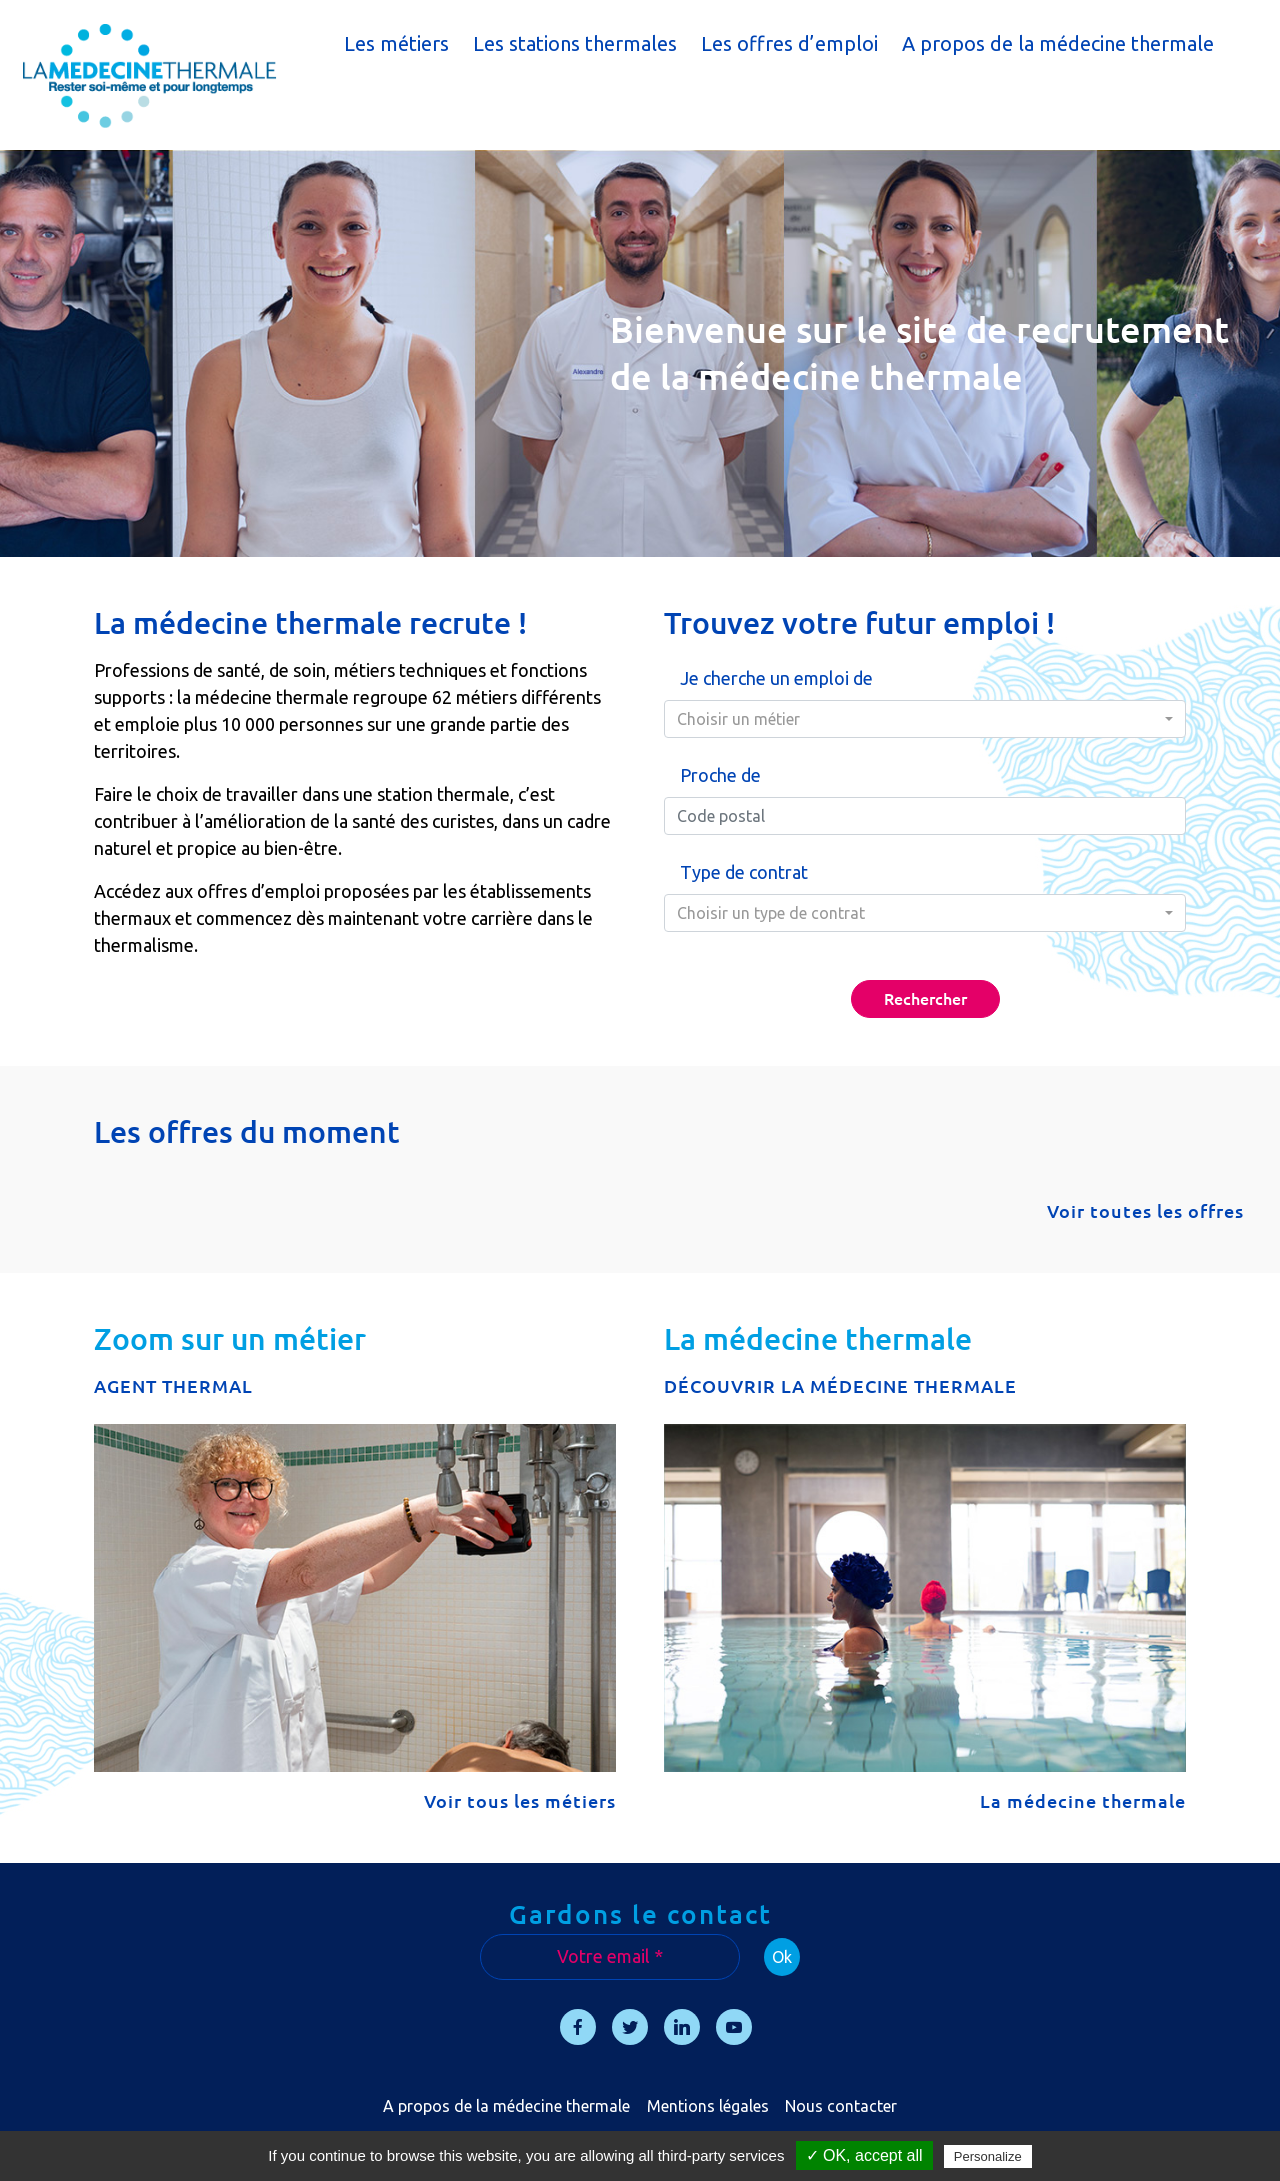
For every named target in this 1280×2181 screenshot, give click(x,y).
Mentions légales (708, 2106)
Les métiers (396, 43)
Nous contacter (841, 2106)
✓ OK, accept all (864, 2155)
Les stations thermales (575, 43)
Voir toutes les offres (1145, 1211)
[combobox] (925, 719)
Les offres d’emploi (789, 43)
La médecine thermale (1083, 1801)
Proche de (720, 775)
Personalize (988, 2156)
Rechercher (925, 999)
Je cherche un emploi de (776, 678)
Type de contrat (744, 872)
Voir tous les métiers (520, 1801)
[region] (640, 353)
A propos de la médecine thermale (1058, 43)
